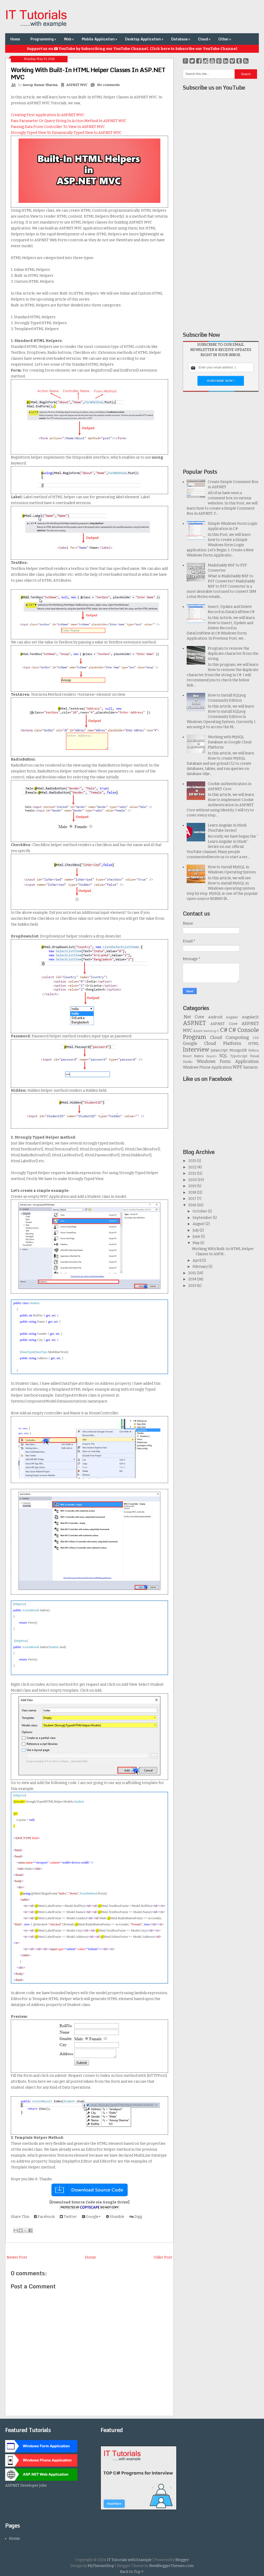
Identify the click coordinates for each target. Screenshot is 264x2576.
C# (224, 1030)
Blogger (182, 2560)
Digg (135, 2217)
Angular (232, 1017)
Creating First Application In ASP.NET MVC (47, 115)
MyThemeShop (101, 2566)
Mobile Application (100, 39)
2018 (192, 1192)
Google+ (91, 2217)
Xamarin (250, 1067)
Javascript (219, 1050)
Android (215, 1017)
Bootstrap (210, 1031)
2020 (193, 1180)
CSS (256, 1038)
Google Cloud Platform (212, 1043)
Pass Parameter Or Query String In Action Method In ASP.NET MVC (68, 121)
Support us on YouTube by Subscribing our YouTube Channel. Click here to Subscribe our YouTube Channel (132, 49)
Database (181, 39)
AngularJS (250, 1017)
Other (225, 39)
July (196, 1230)
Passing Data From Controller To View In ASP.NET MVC (58, 127)
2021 (192, 1173)
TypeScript (238, 1056)
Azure (198, 1031)
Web (69, 39)
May (196, 1243)
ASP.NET (194, 1023)
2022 (192, 1167)
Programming (43, 39)
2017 (192, 1198)
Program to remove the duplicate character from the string (233, 653)
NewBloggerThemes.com (171, 2566)
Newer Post (17, 2257)
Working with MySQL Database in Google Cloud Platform (229, 742)
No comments (108, 85)
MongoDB (238, 1050)
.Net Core (193, 1016)
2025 (192, 1161)
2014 (192, 1279)
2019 (192, 1186)
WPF (237, 1067)
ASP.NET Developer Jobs (26, 2485)
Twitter (68, 2217)
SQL (223, 1055)
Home (15, 39)
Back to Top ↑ (132, 2572)
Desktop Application (144, 39)
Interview (196, 1049)
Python (253, 1050)
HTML (253, 1043)
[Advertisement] (165, 16)
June (197, 1236)
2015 (192, 1273)
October (200, 1211)
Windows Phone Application (207, 1067)
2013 (192, 1285)
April (197, 1260)
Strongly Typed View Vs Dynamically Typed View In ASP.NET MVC (66, 133)
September (203, 1218)
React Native (193, 1056)
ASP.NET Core (223, 1024)
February (201, 1266)
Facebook (44, 2217)
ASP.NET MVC (77, 85)
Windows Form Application (228, 1061)
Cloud (204, 39)
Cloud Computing (229, 1037)
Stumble (115, 2217)
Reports (212, 1056)
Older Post (163, 2257)
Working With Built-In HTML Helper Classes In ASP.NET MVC (88, 73)
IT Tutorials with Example (129, 2560)
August (199, 1224)
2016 (192, 1205)
